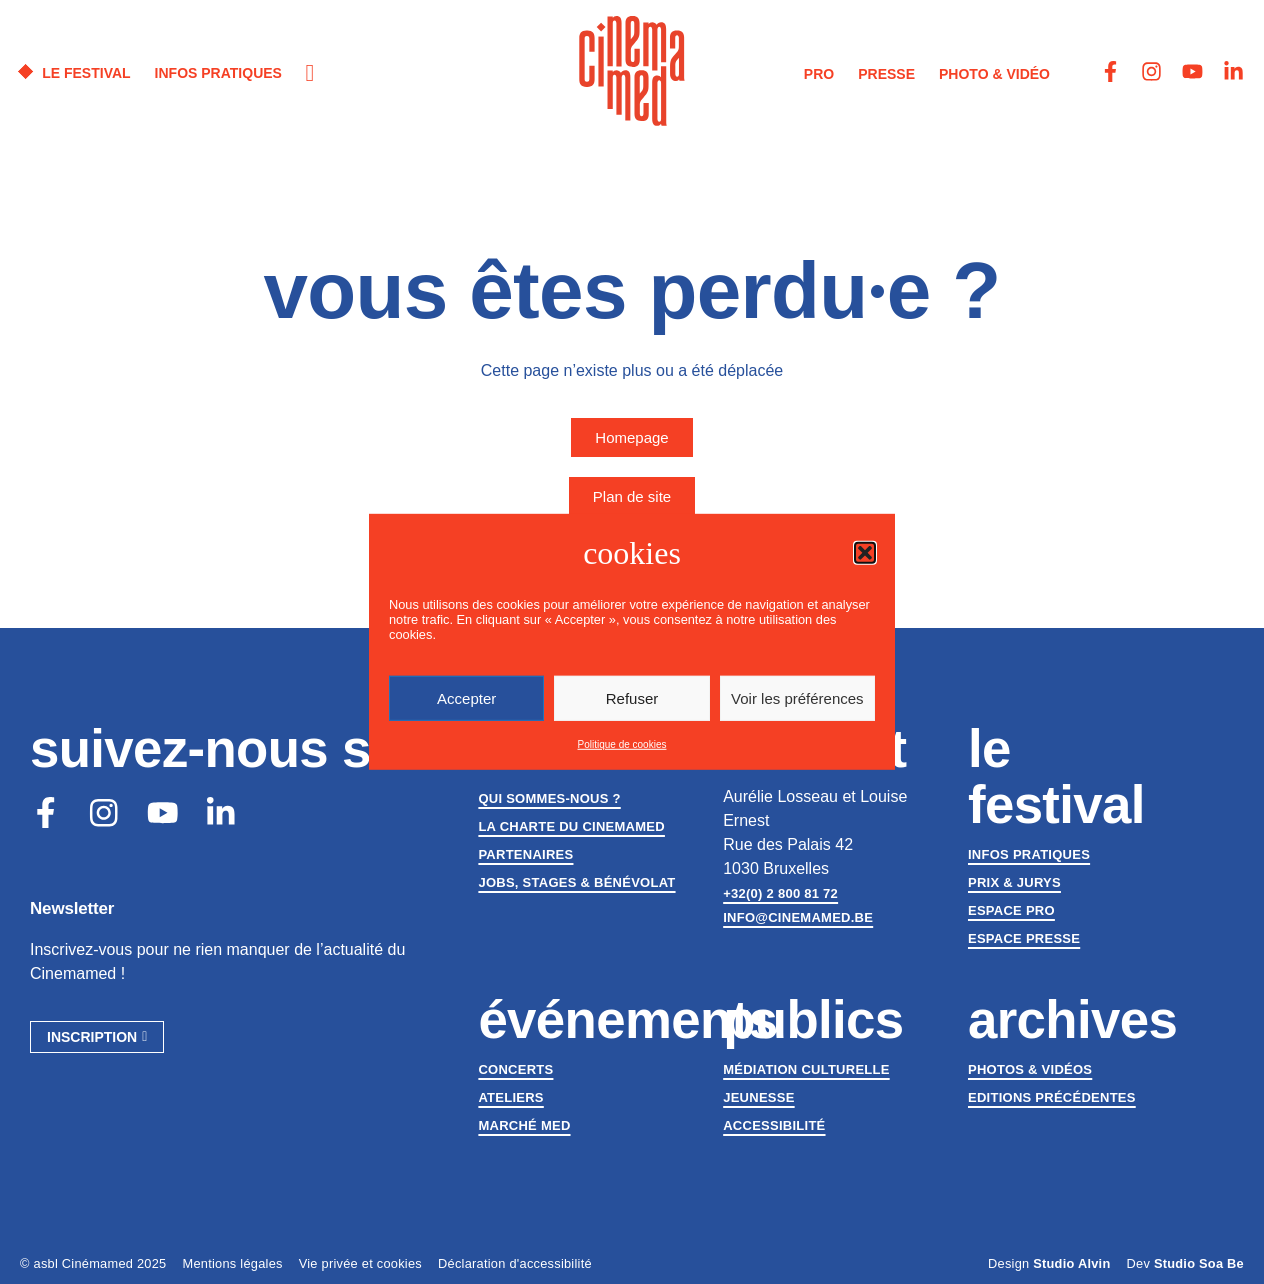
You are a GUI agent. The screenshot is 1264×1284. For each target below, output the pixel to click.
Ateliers (510, 1097)
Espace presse (1024, 938)
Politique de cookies (622, 744)
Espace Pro (1011, 910)
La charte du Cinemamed (571, 826)
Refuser (632, 698)
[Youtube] (164, 813)
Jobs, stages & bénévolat (576, 882)
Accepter (466, 698)
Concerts (515, 1069)
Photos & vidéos (1030, 1069)
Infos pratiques (1029, 854)
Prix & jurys (1014, 882)
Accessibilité (774, 1125)
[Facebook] (46, 813)
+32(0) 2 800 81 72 (780, 893)
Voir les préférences (797, 698)
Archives (1072, 1019)
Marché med (524, 1125)
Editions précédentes (1052, 1097)
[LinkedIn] (223, 813)
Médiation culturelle (806, 1069)
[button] (865, 553)
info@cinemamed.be (798, 917)
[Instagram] (105, 813)
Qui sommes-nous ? (549, 798)
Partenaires (525, 854)
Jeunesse (758, 1097)
